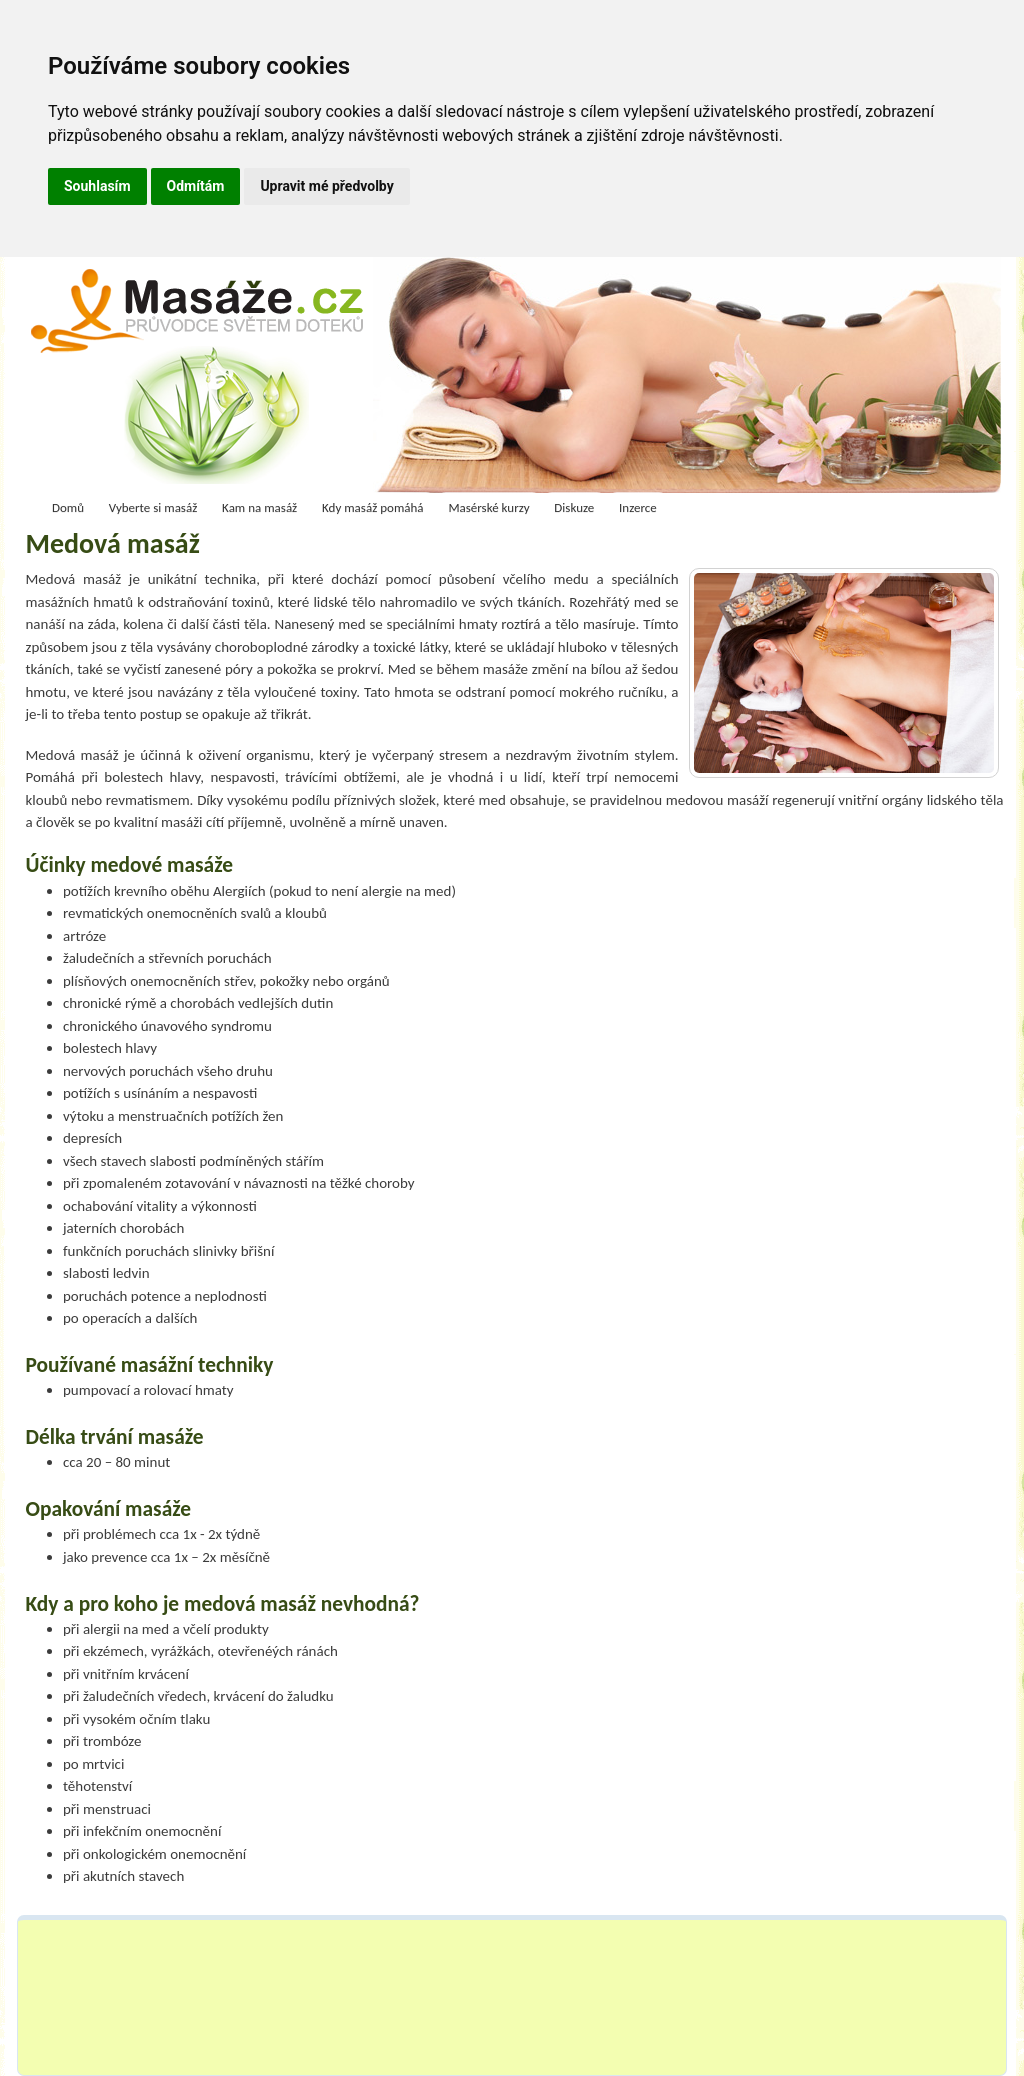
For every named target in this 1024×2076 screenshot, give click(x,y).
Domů (68, 507)
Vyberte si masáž (153, 507)
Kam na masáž (259, 507)
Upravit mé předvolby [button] (326, 186)
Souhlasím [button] (97, 186)
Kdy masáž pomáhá (373, 507)
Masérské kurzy (488, 507)
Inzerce (638, 507)
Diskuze (574, 507)
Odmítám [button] (196, 186)
